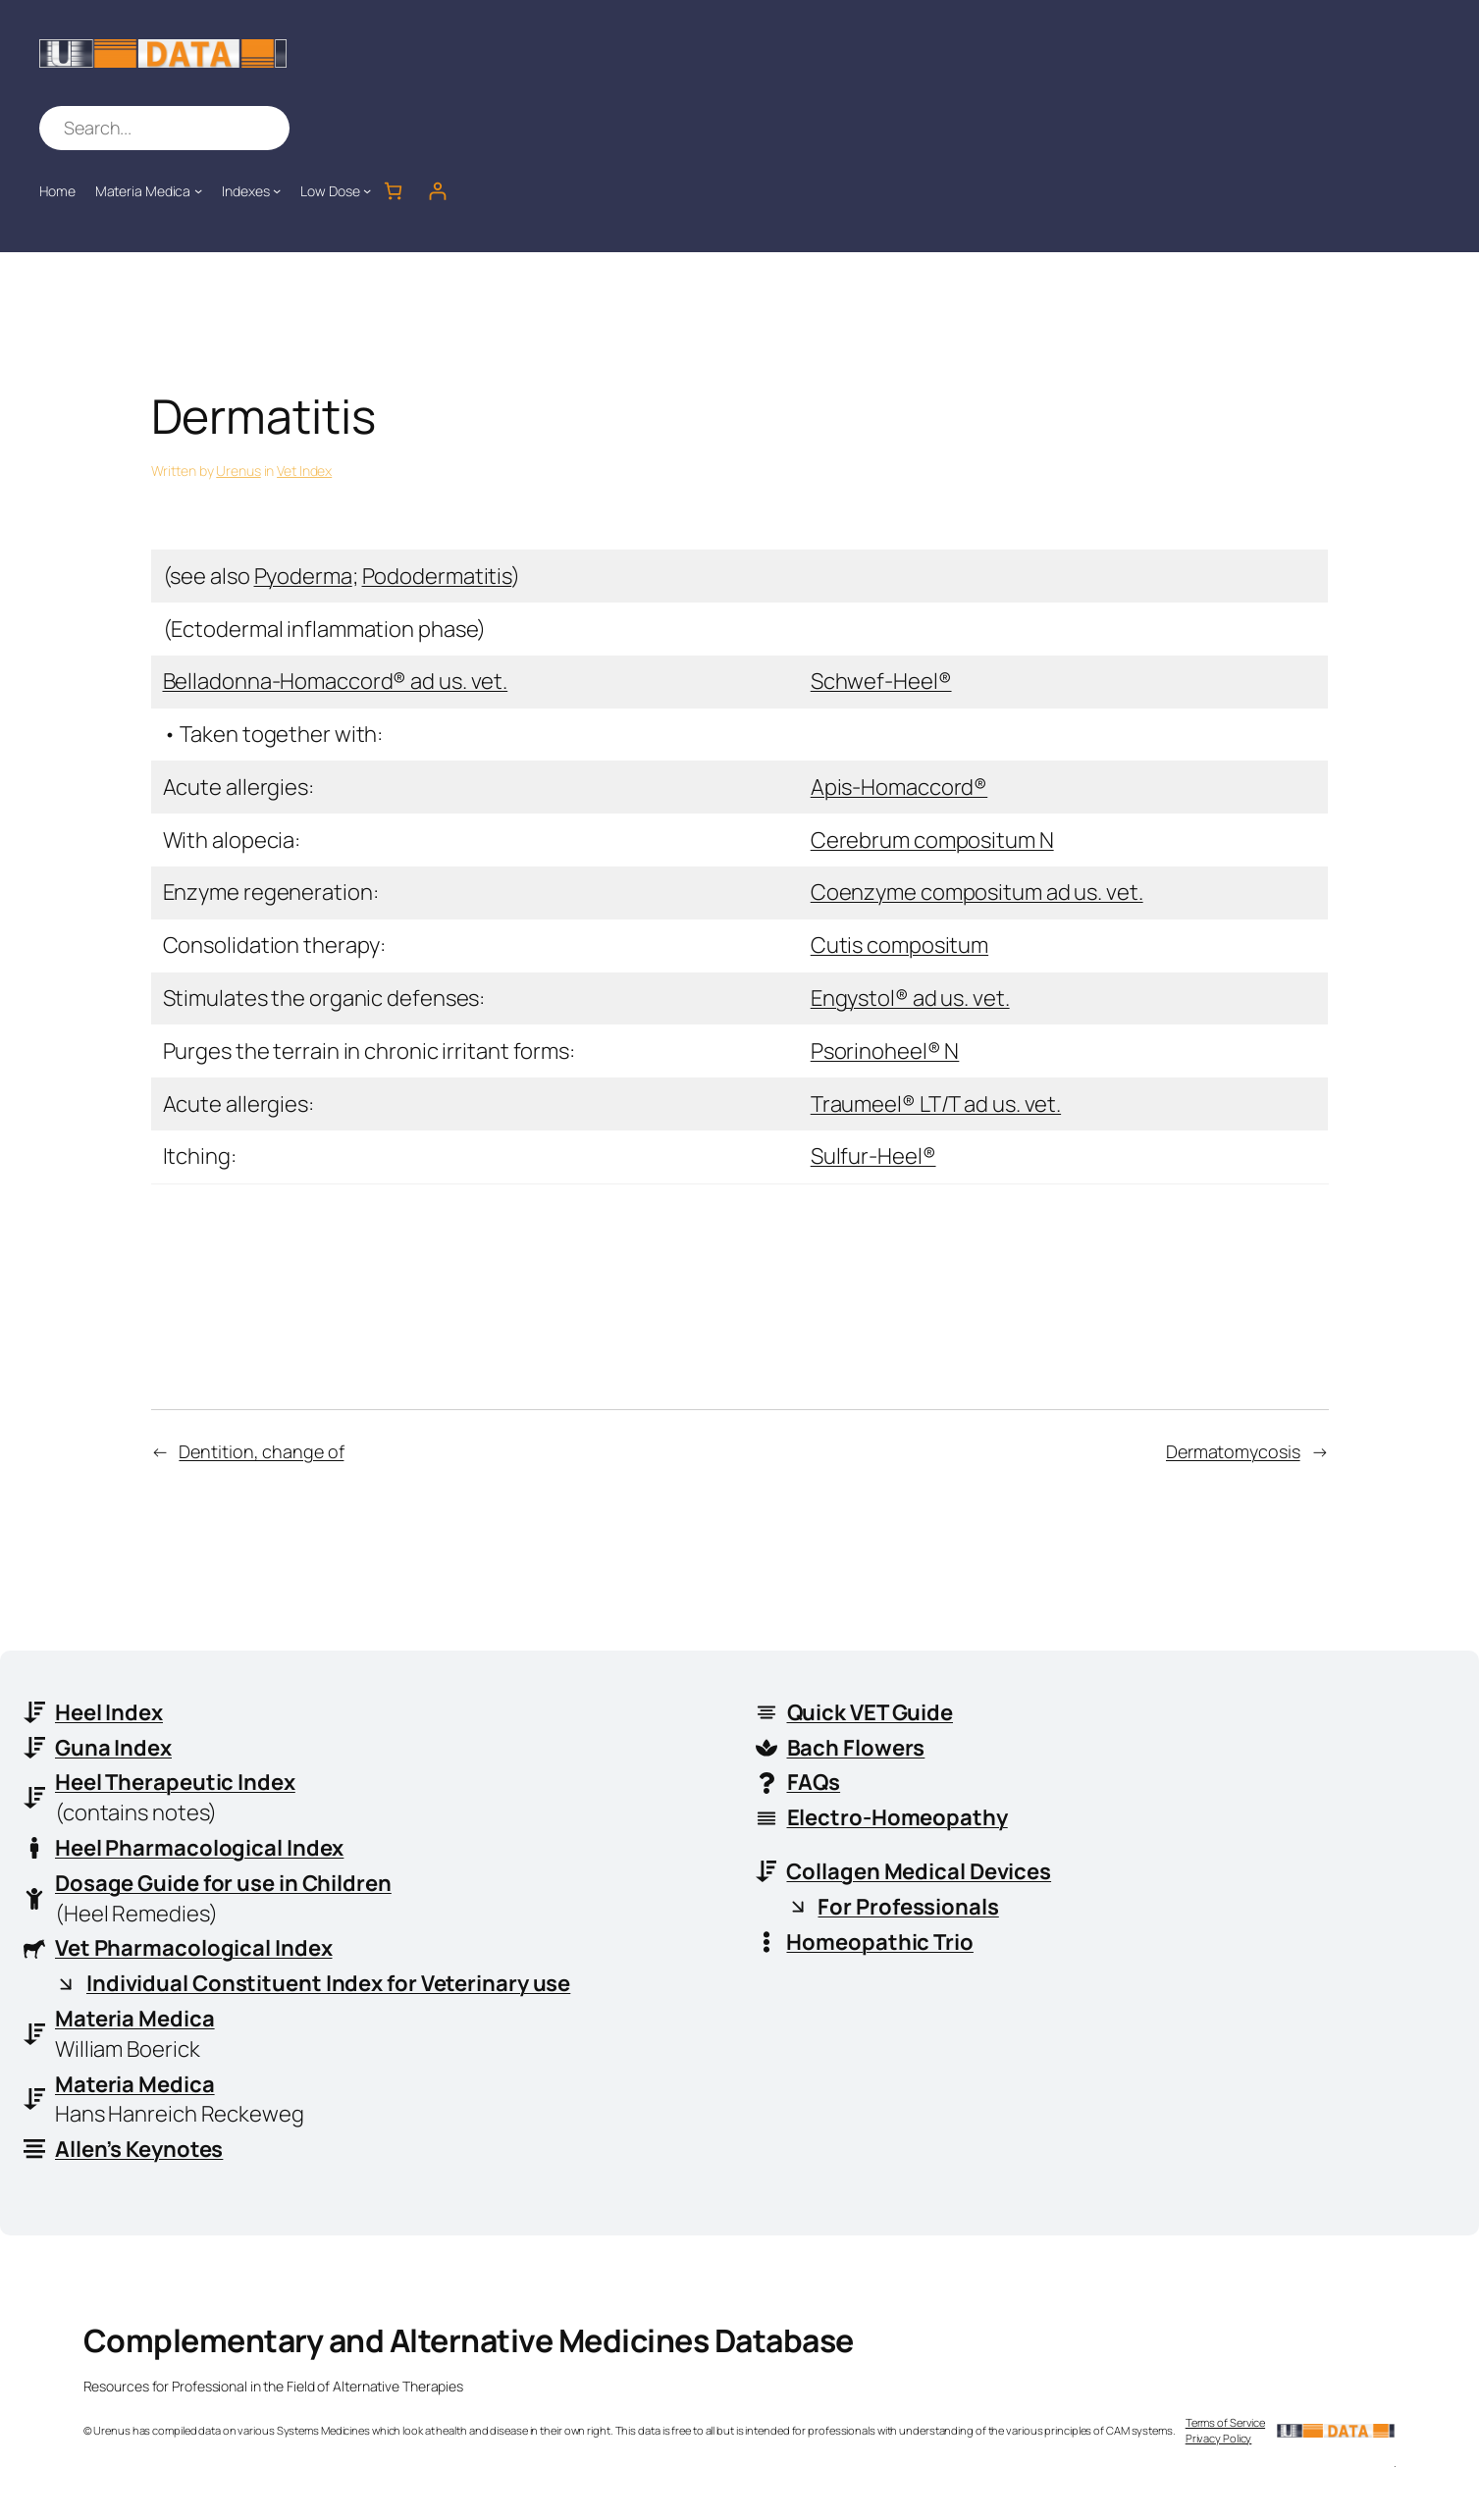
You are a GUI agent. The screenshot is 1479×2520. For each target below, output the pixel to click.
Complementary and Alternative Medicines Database (468, 2340)
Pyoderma (303, 576)
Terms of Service (1225, 2422)
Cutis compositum (899, 945)
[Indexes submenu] (277, 190)
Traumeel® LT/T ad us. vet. (936, 1104)
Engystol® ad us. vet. (910, 998)
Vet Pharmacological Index (194, 1948)
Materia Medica (135, 2018)
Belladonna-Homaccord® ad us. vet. (335, 681)
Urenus (238, 470)
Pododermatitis (437, 576)
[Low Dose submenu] (367, 190)
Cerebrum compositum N (932, 840)
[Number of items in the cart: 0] (393, 191)
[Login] (437, 191)
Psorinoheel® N (885, 1051)
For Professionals (909, 1906)
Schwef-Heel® (881, 681)
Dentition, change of (261, 1451)
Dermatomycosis (1233, 1451)
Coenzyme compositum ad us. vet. (977, 892)
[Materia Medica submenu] (198, 190)
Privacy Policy (1219, 2438)
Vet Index (304, 470)
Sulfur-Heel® (873, 1156)
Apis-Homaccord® (899, 787)
